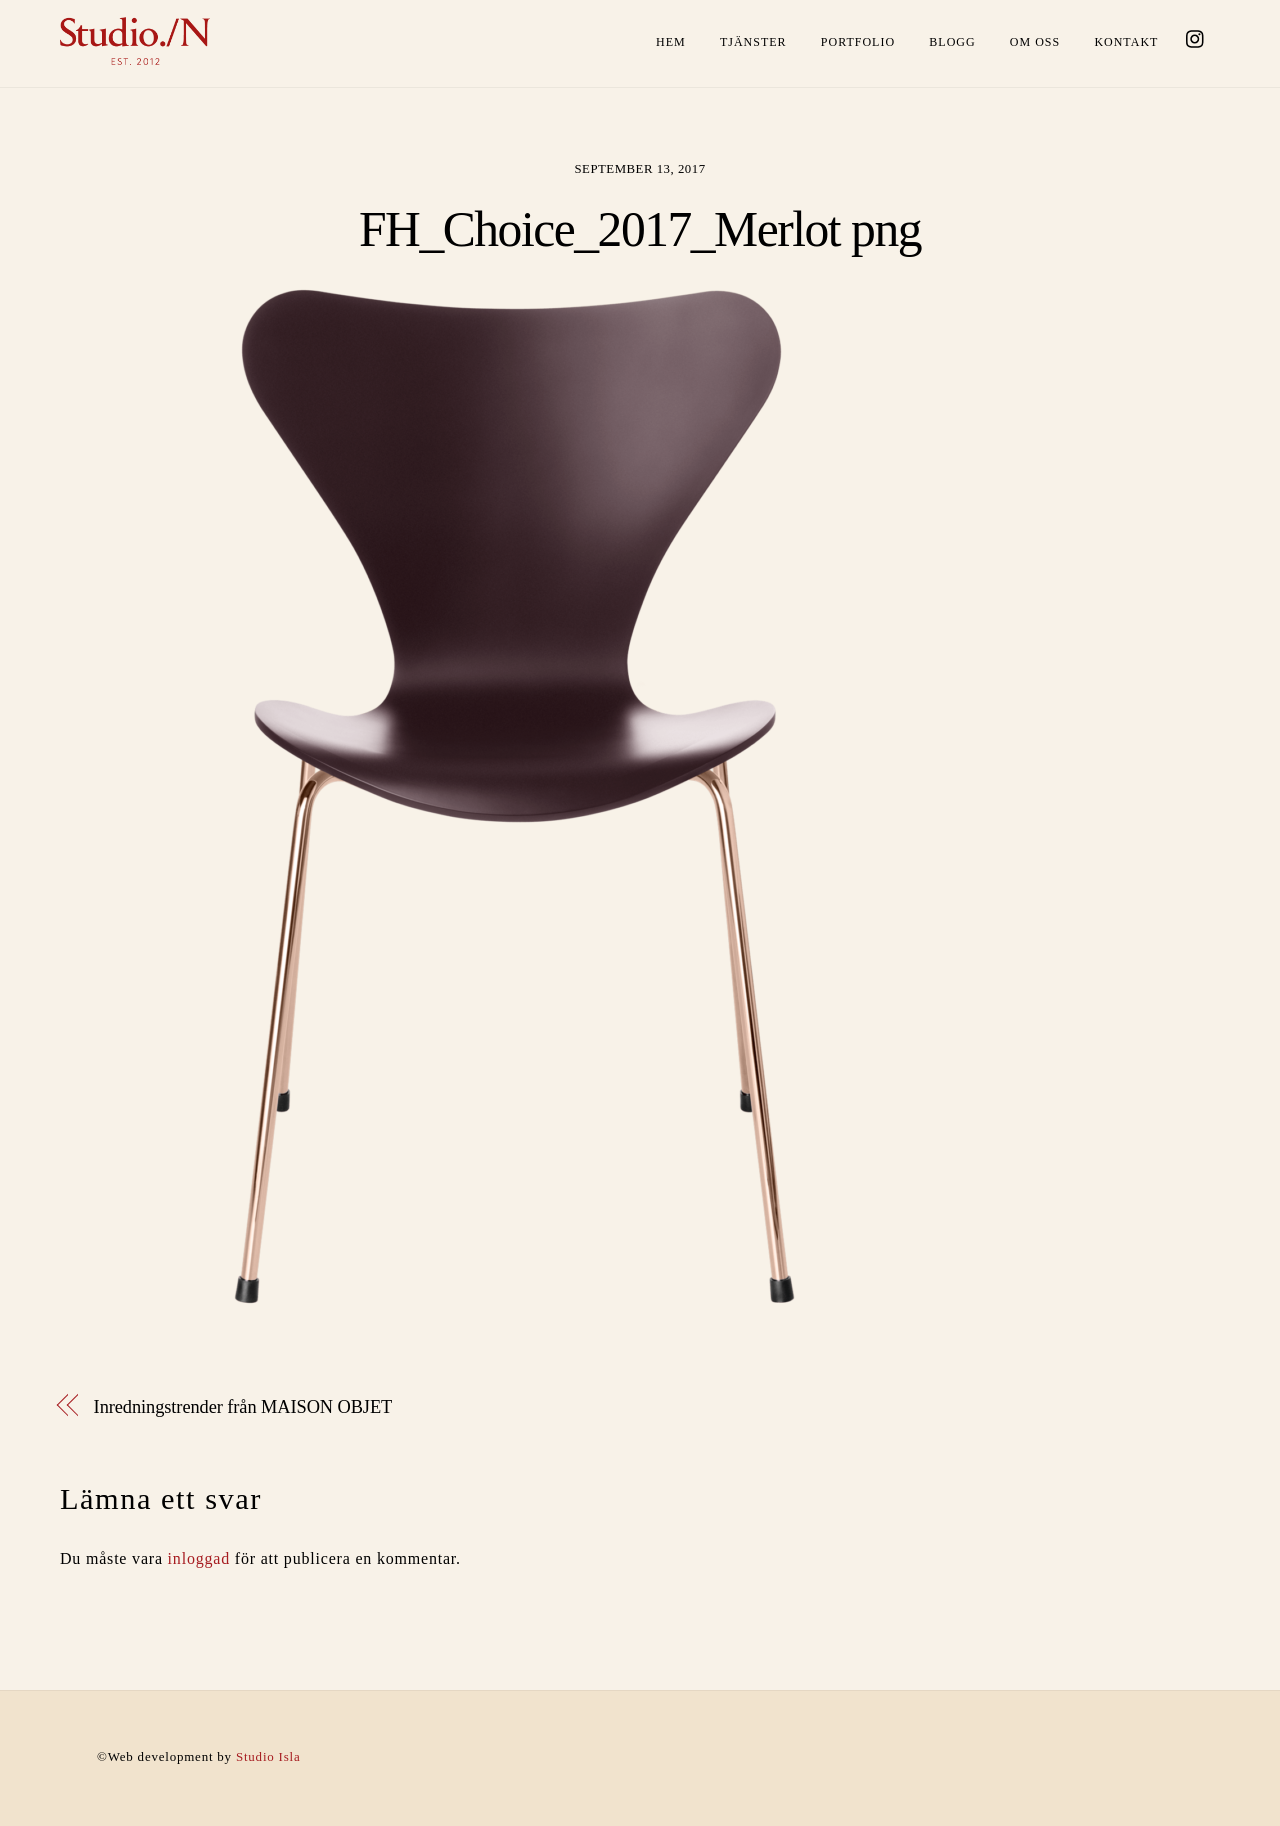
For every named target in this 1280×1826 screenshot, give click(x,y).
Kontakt (1126, 42)
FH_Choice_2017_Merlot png (640, 229)
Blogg (952, 42)
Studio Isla (268, 1756)
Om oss (1035, 42)
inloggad (199, 1558)
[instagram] (1196, 36)
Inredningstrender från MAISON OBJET (243, 1407)
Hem (671, 42)
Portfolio (858, 42)
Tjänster (753, 42)
